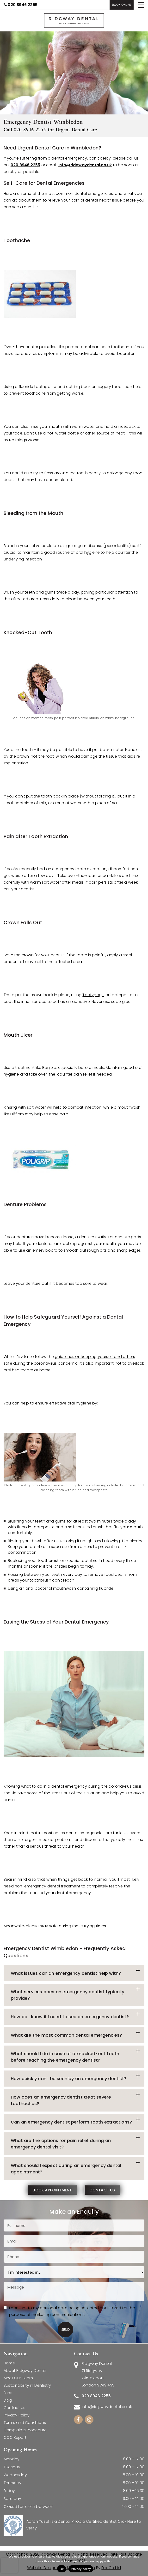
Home (9, 2363)
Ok (62, 2569)
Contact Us (102, 2190)
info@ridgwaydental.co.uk (85, 165)
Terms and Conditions (25, 2422)
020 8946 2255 (20, 4)
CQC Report (15, 2437)
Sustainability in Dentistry (27, 2385)
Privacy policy (81, 2569)
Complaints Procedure (25, 2430)
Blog (8, 2400)
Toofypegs (93, 995)
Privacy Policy (17, 2415)
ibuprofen (126, 353)
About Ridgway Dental (25, 2370)
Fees (8, 2393)
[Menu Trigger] (141, 5)
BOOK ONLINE (121, 5)
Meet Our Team (18, 2378)
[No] (142, 2563)
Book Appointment (52, 2190)
